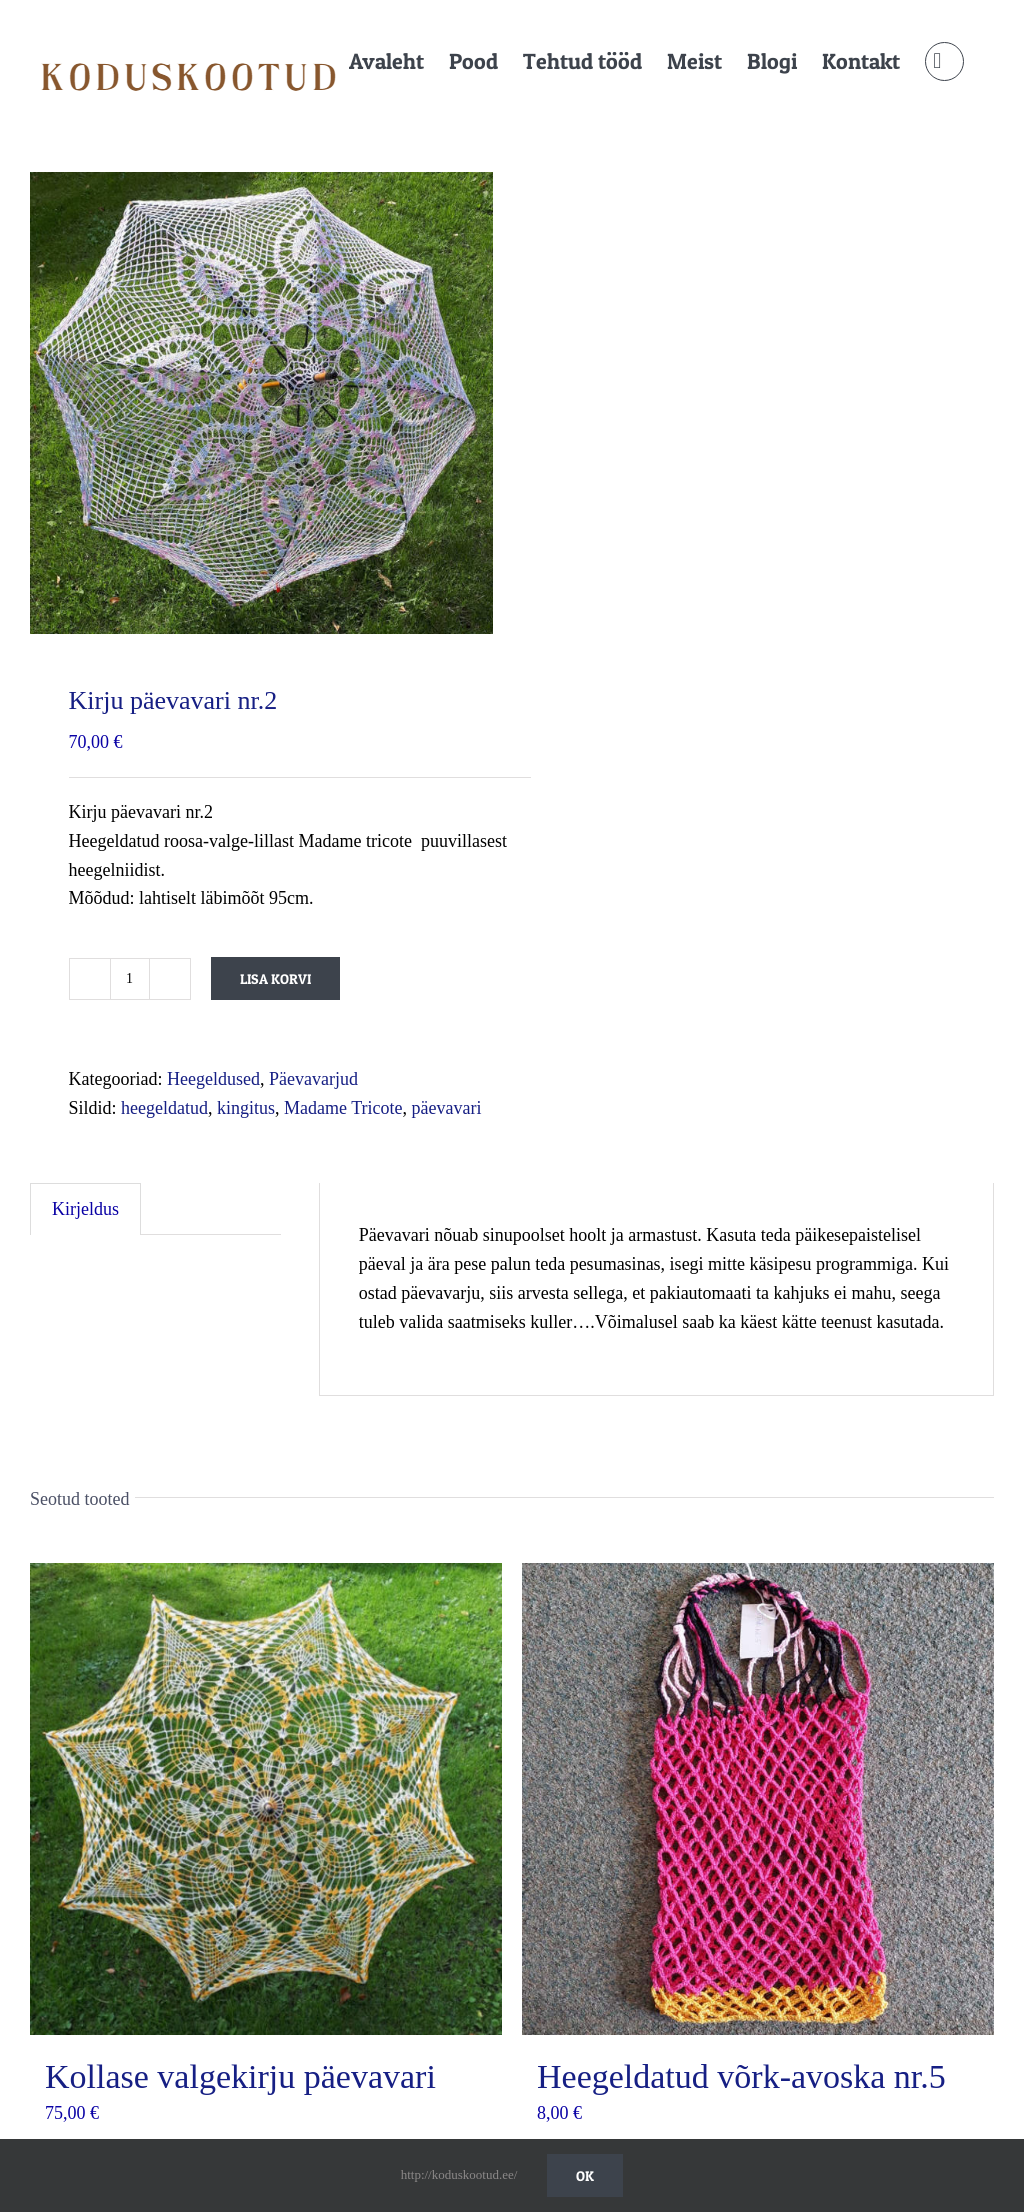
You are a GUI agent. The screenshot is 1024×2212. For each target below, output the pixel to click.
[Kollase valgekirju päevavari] (266, 1799)
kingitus (246, 1108)
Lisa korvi (275, 978)
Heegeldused (213, 1079)
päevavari (447, 1108)
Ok (585, 2175)
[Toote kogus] (130, 979)
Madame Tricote (343, 1108)
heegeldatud (164, 1108)
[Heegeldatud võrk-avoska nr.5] (758, 1799)
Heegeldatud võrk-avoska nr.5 (741, 2076)
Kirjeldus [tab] (85, 1209)
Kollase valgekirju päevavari (240, 2076)
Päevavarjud (313, 1079)
